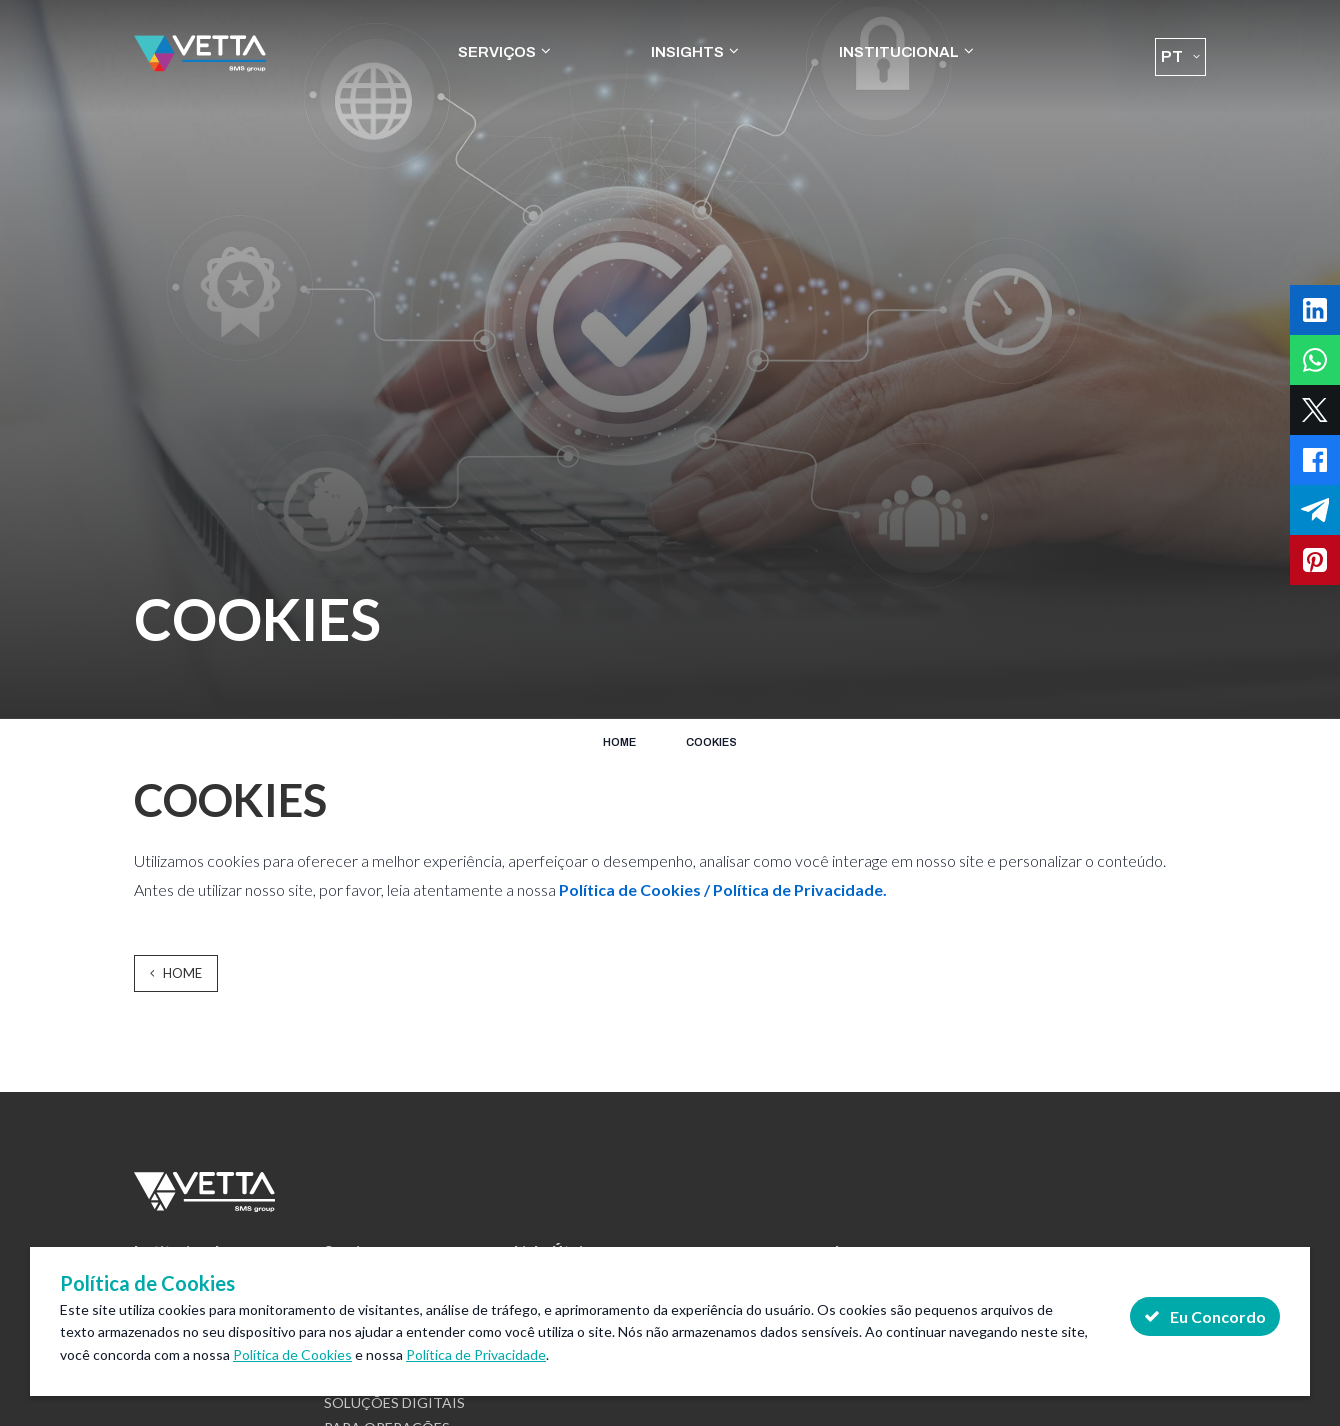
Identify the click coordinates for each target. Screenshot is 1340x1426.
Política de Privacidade (476, 1354)
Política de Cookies (292, 1354)
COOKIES (711, 742)
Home (619, 742)
